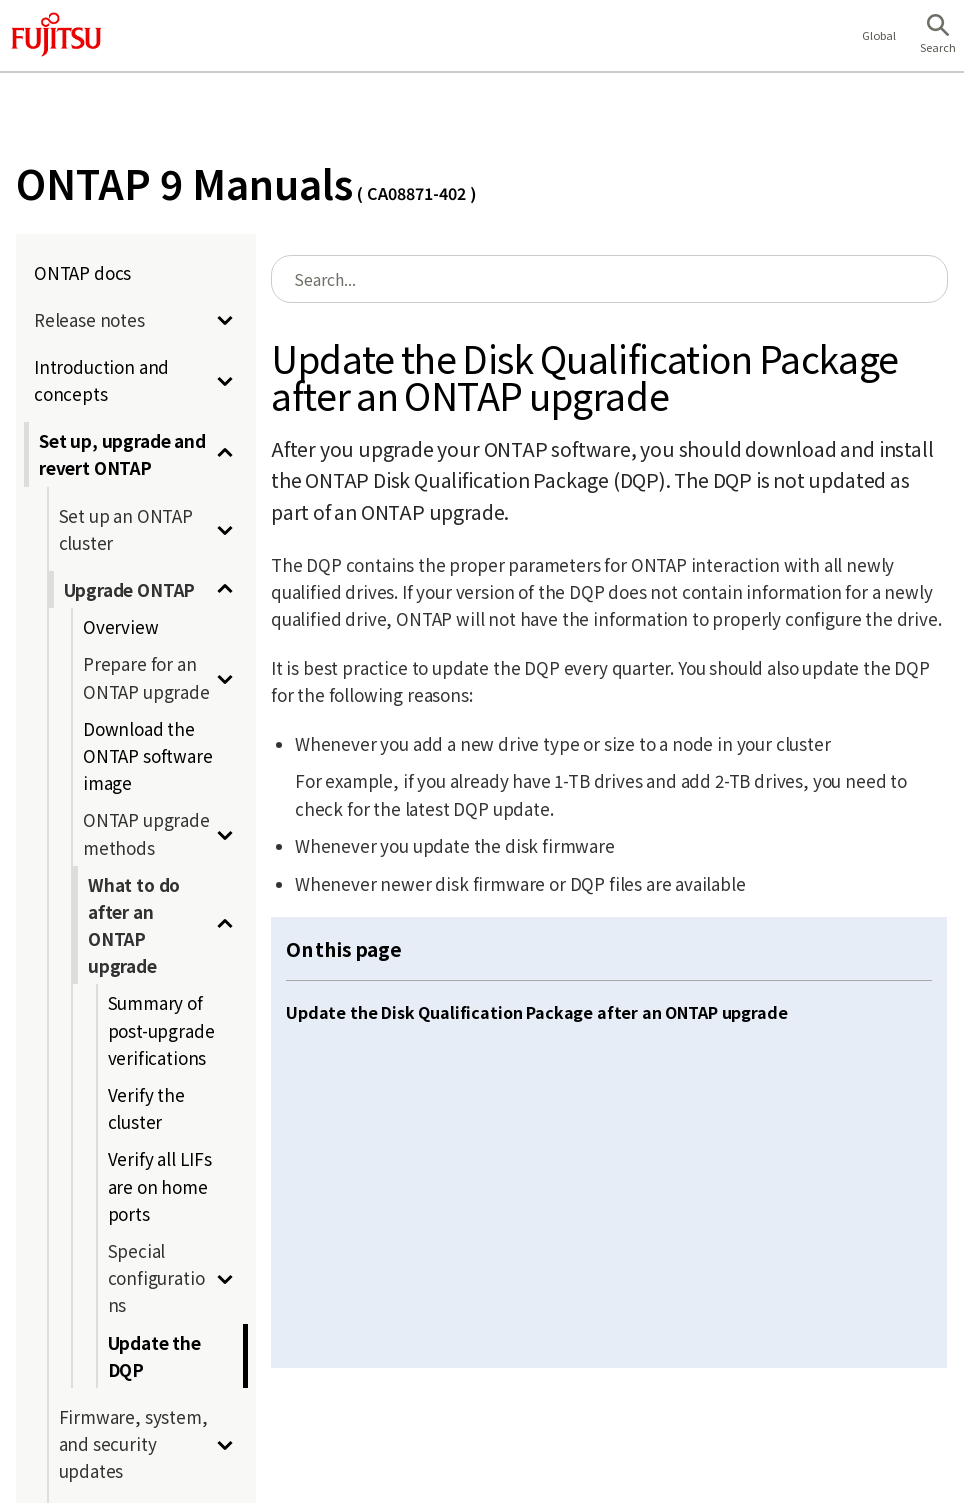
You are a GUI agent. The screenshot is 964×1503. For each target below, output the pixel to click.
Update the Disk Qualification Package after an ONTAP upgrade (536, 1012)
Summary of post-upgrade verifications (161, 1029)
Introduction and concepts (101, 380)
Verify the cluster (146, 1108)
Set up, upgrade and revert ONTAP (122, 454)
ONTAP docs (82, 272)
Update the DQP (154, 1356)
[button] (938, 36)
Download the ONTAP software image (148, 755)
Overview (121, 626)
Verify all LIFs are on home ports (160, 1185)
